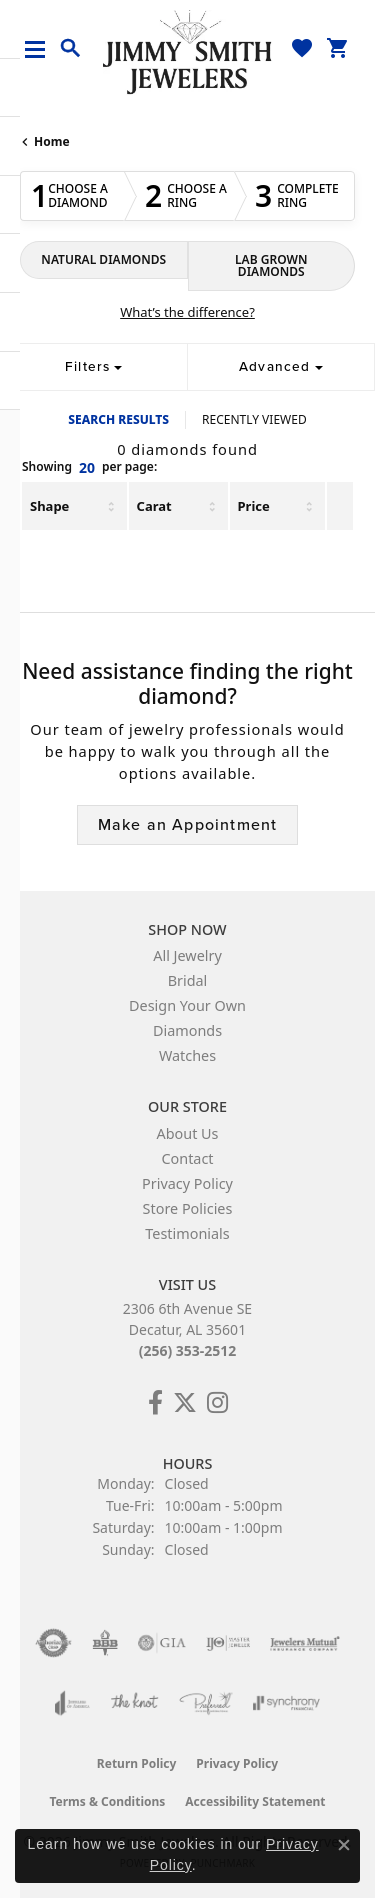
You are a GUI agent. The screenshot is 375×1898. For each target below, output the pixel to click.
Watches (187, 1055)
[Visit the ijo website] (228, 1643)
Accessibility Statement (255, 1801)
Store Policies (188, 1208)
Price (254, 506)
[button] (71, 49)
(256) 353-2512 (188, 1350)
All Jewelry (187, 955)
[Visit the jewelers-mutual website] (304, 1643)
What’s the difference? (187, 312)
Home (52, 141)
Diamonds (187, 1030)
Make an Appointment (188, 824)
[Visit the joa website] (72, 1703)
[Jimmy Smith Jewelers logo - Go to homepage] (188, 51)
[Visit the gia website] (162, 1643)
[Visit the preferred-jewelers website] (206, 1703)
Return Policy (137, 1763)
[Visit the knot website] (134, 1703)
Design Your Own (187, 1005)
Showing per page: (89, 469)
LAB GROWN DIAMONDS (271, 265)
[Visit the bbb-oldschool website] (104, 1643)
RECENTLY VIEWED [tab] (254, 419)
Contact (187, 1158)
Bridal (188, 980)
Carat (154, 506)
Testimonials (187, 1233)
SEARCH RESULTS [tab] (118, 419)
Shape (49, 506)
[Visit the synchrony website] (286, 1703)
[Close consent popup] (344, 1845)
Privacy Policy (187, 1183)
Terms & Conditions (107, 1801)
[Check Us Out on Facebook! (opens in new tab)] (155, 1403)
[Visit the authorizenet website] (53, 1643)
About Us (188, 1133)
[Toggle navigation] (42, 49)
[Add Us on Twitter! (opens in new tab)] (185, 1403)
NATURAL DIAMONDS (103, 259)
